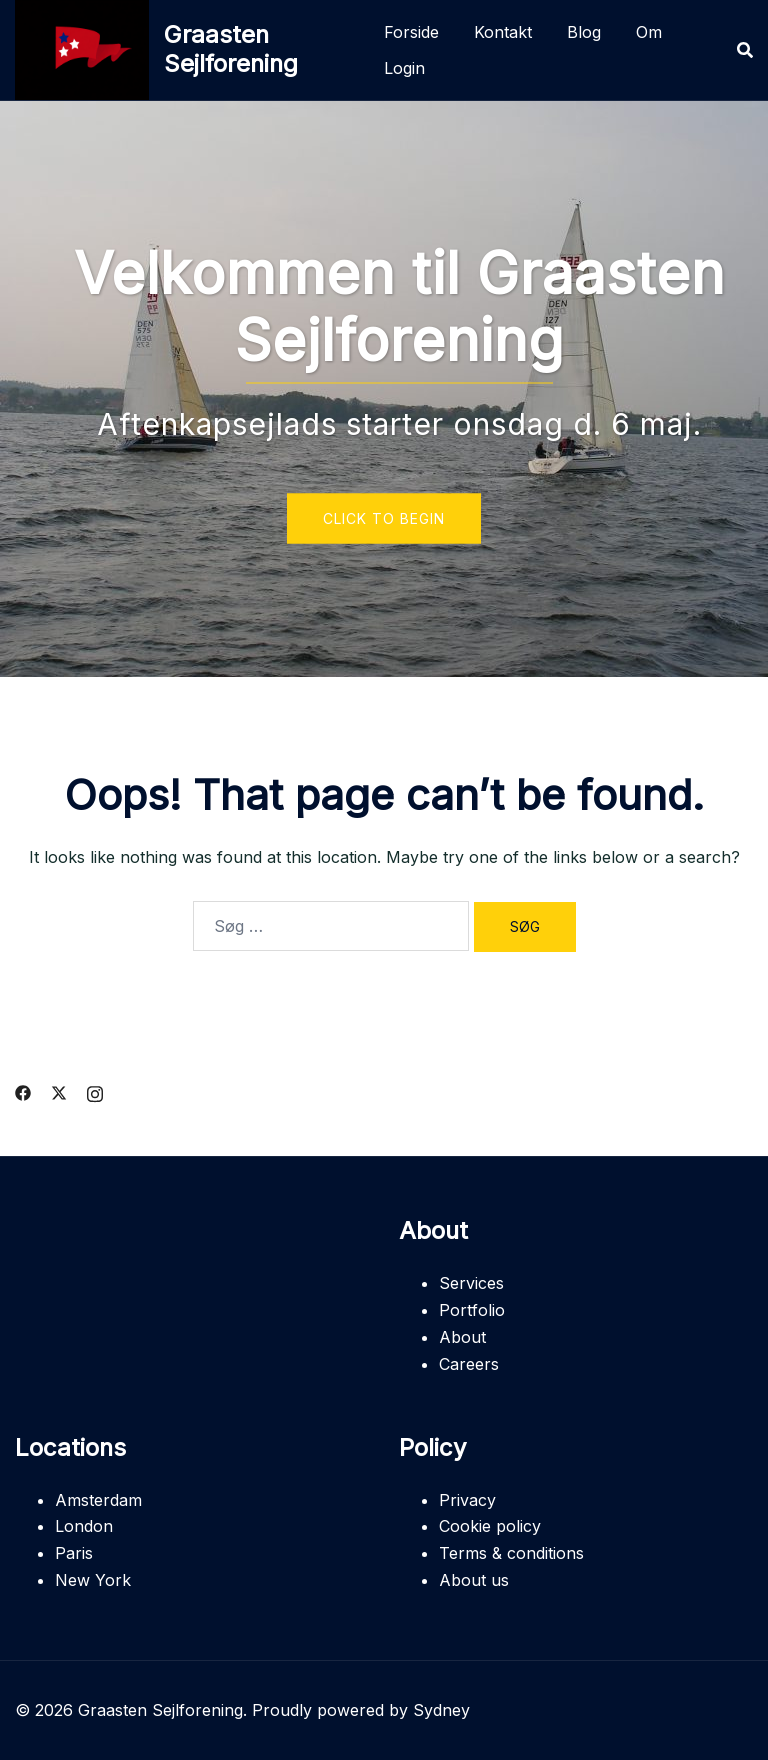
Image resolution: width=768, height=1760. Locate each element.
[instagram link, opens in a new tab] (95, 1091)
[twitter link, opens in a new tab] (59, 1091)
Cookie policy (490, 1526)
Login (404, 68)
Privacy (467, 1500)
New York (93, 1580)
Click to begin (384, 518)
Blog (584, 32)
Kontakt (503, 32)
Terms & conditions (511, 1553)
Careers (469, 1364)
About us (474, 1580)
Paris (74, 1553)
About (462, 1337)
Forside (411, 32)
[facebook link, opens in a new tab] (23, 1091)
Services (471, 1283)
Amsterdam (98, 1500)
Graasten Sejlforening (231, 49)
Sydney (441, 1710)
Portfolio (472, 1310)
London (84, 1526)
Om (649, 32)
